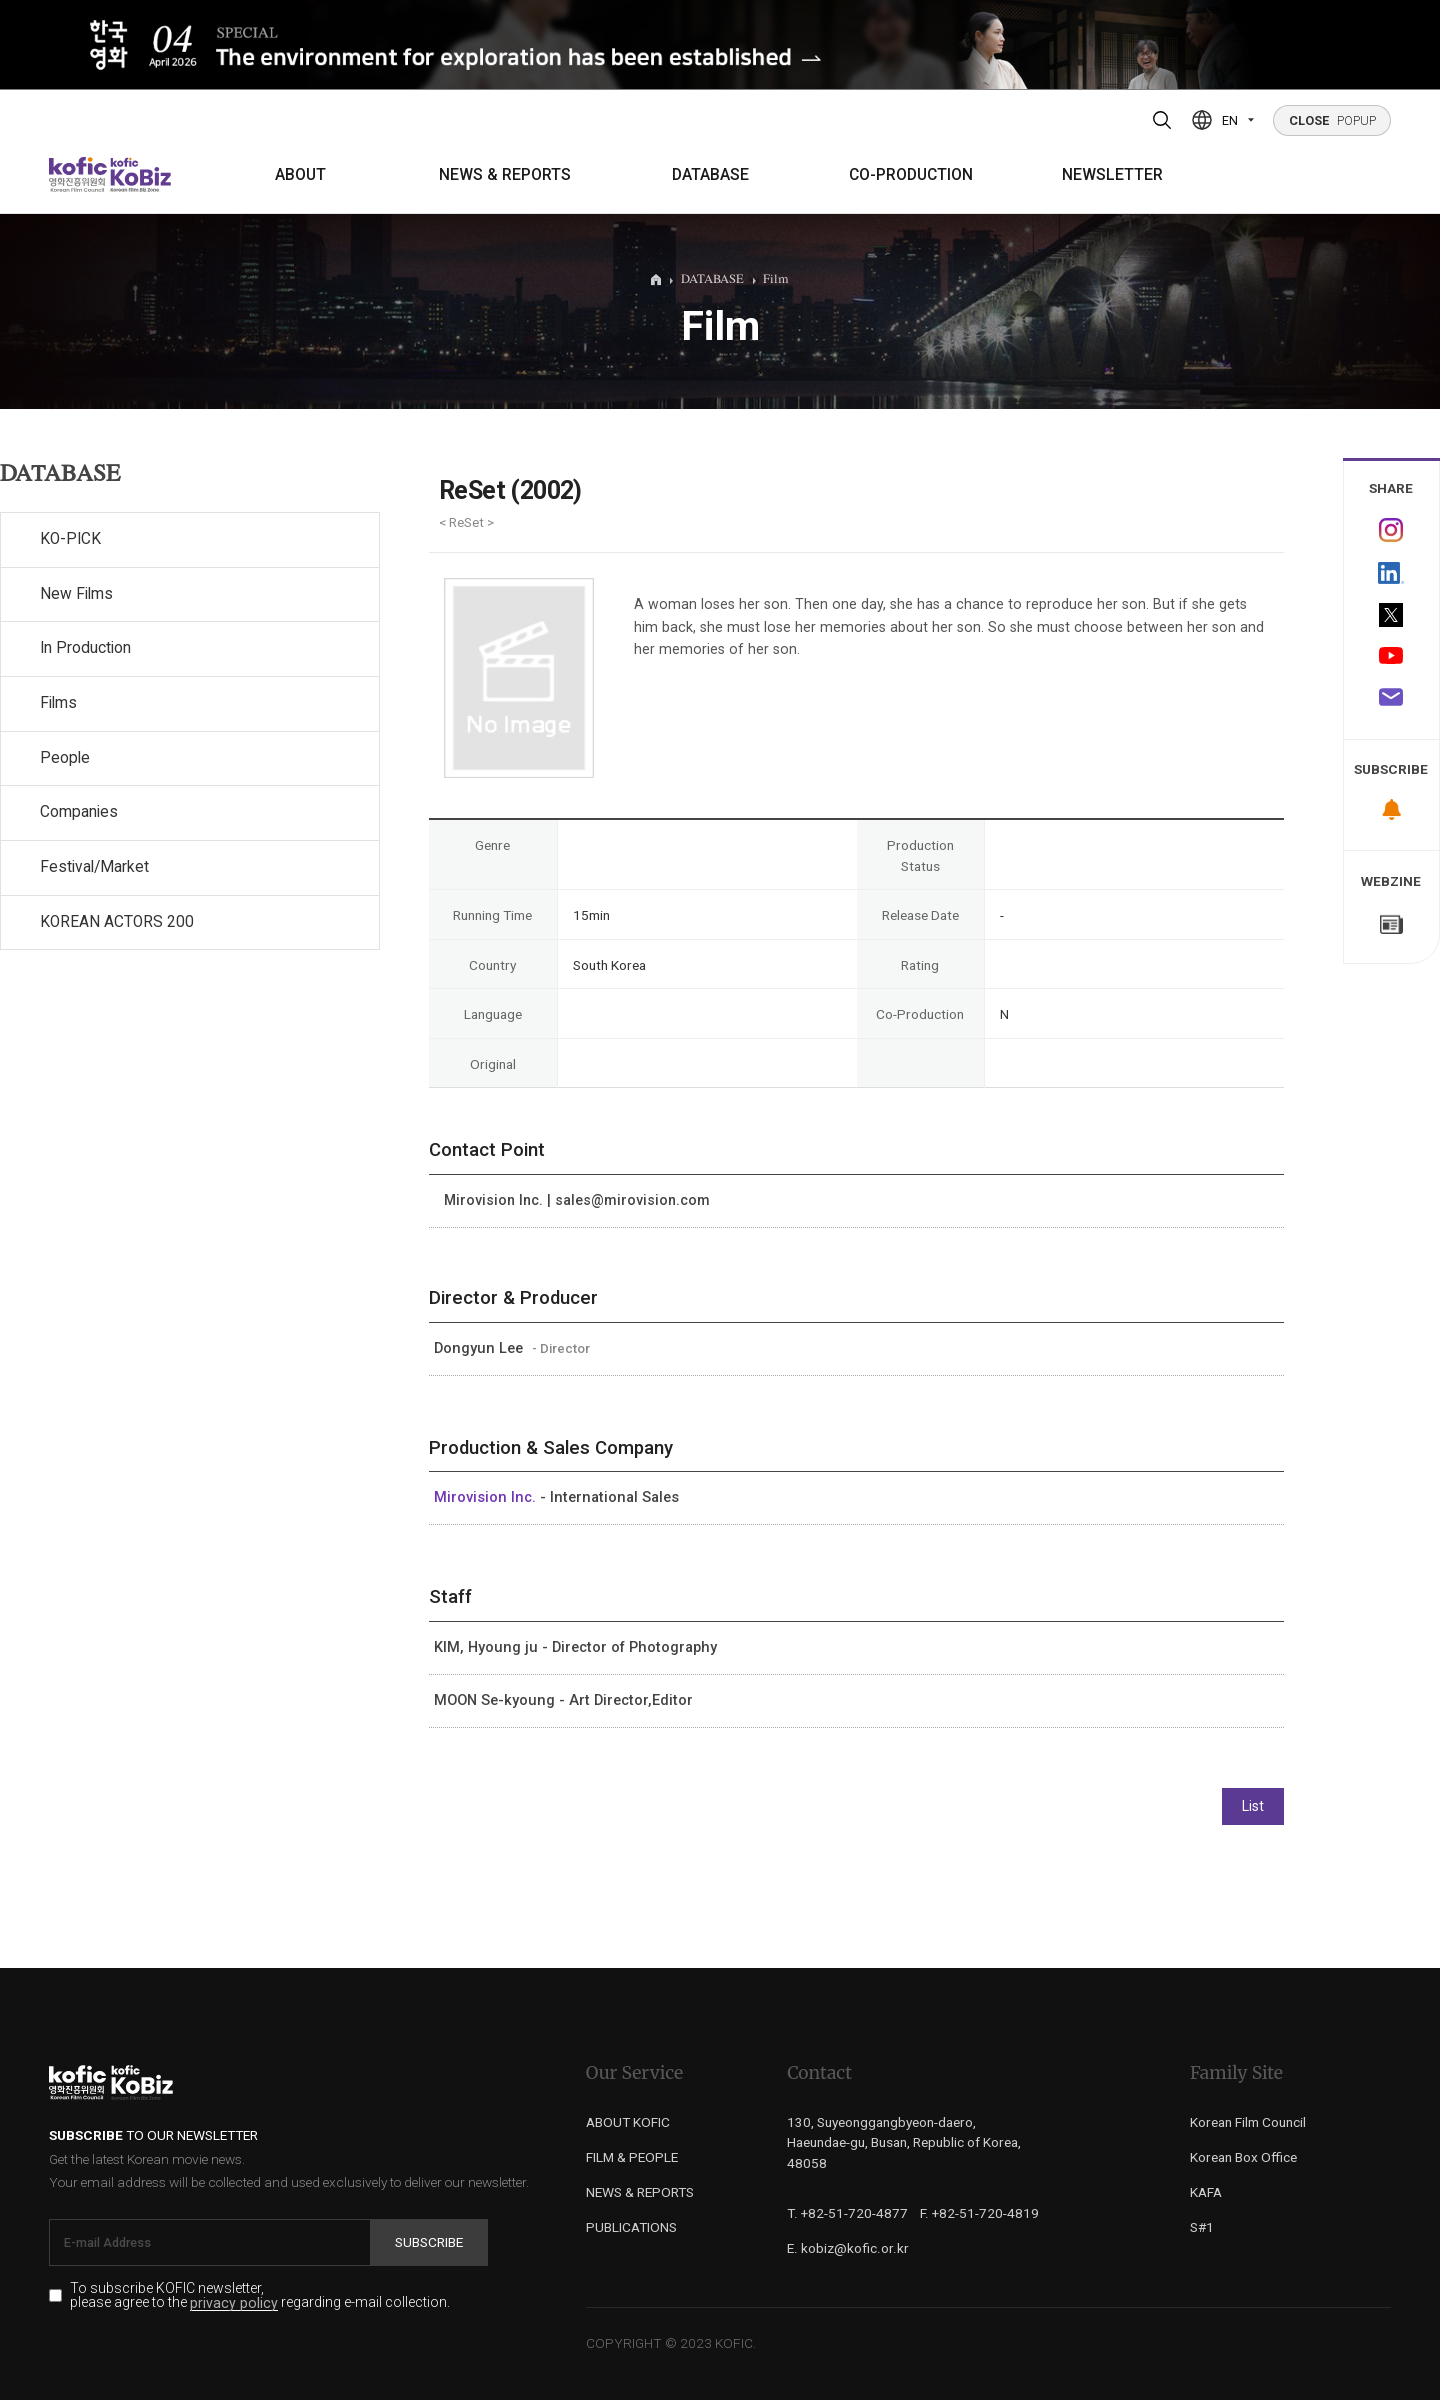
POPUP (1332, 120)
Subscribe (429, 2242)
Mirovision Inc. (487, 1497)
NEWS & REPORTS (505, 175)
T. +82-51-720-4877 (847, 2213)
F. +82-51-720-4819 (979, 2213)
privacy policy (234, 2303)
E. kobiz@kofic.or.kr (848, 2248)
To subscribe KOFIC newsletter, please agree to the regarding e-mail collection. (260, 2296)
